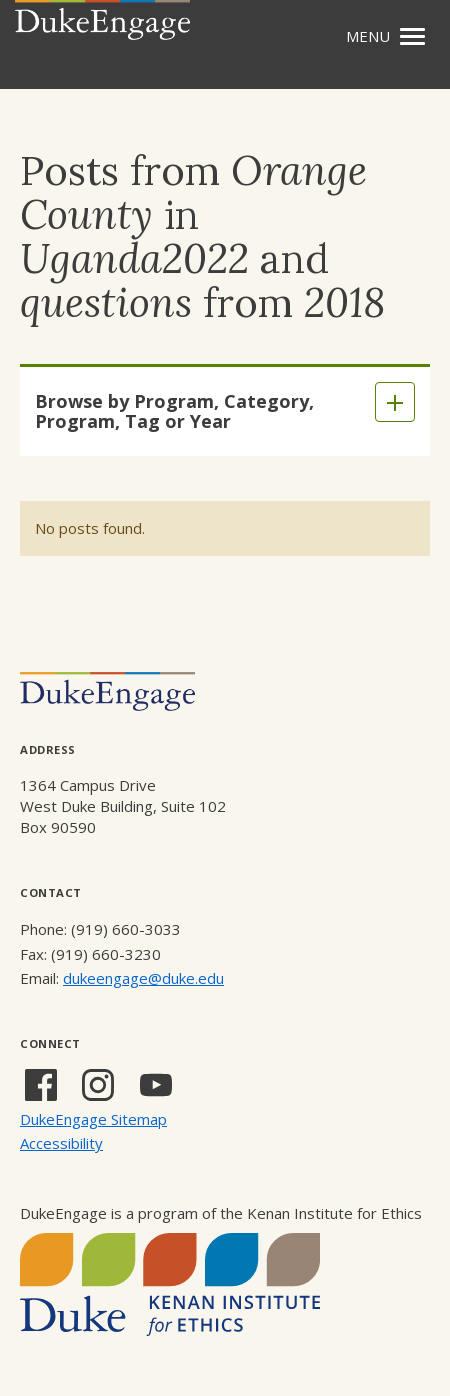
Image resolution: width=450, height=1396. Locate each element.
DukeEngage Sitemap (93, 1119)
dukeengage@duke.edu (143, 978)
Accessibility (61, 1143)
